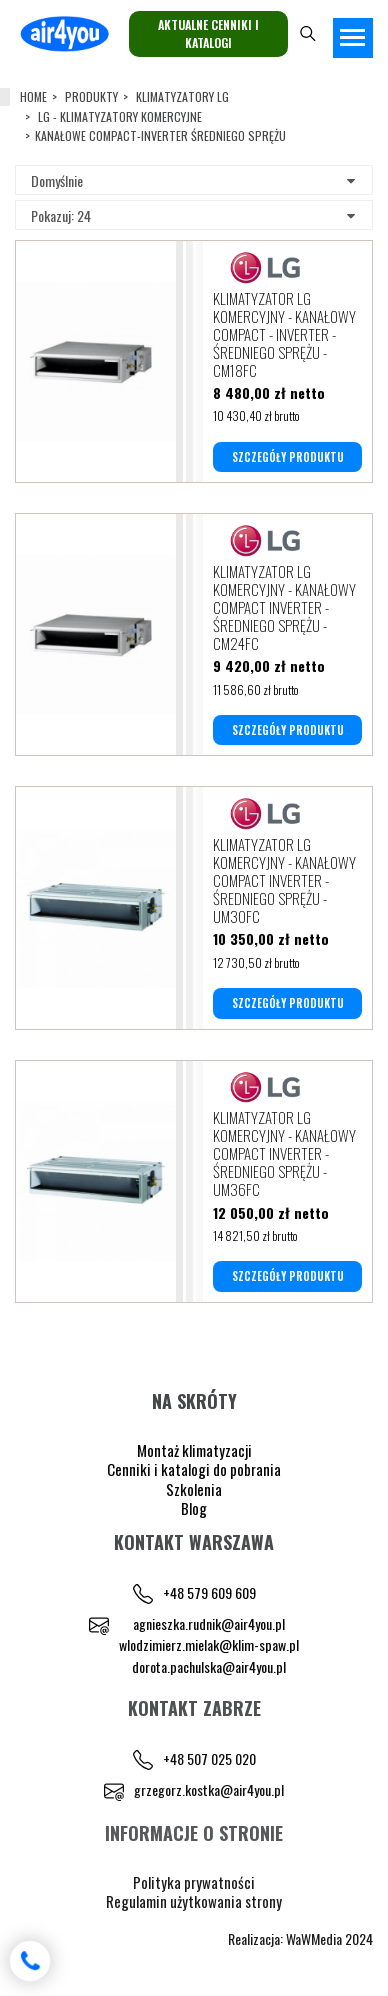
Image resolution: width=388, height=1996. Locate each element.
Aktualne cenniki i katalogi (208, 33)
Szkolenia (194, 1489)
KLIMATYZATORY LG (182, 96)
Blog (194, 1508)
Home (33, 96)
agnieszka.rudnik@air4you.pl (209, 1623)
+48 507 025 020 (209, 1758)
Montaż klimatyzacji (194, 1450)
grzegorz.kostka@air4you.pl (209, 1789)
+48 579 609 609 (209, 1592)
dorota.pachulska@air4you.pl (209, 1666)
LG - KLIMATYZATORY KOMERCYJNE (120, 116)
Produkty (91, 96)
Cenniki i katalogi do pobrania (194, 1469)
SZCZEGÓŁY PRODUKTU (288, 457)
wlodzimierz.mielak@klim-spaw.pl (209, 1644)
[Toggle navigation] (353, 38)
